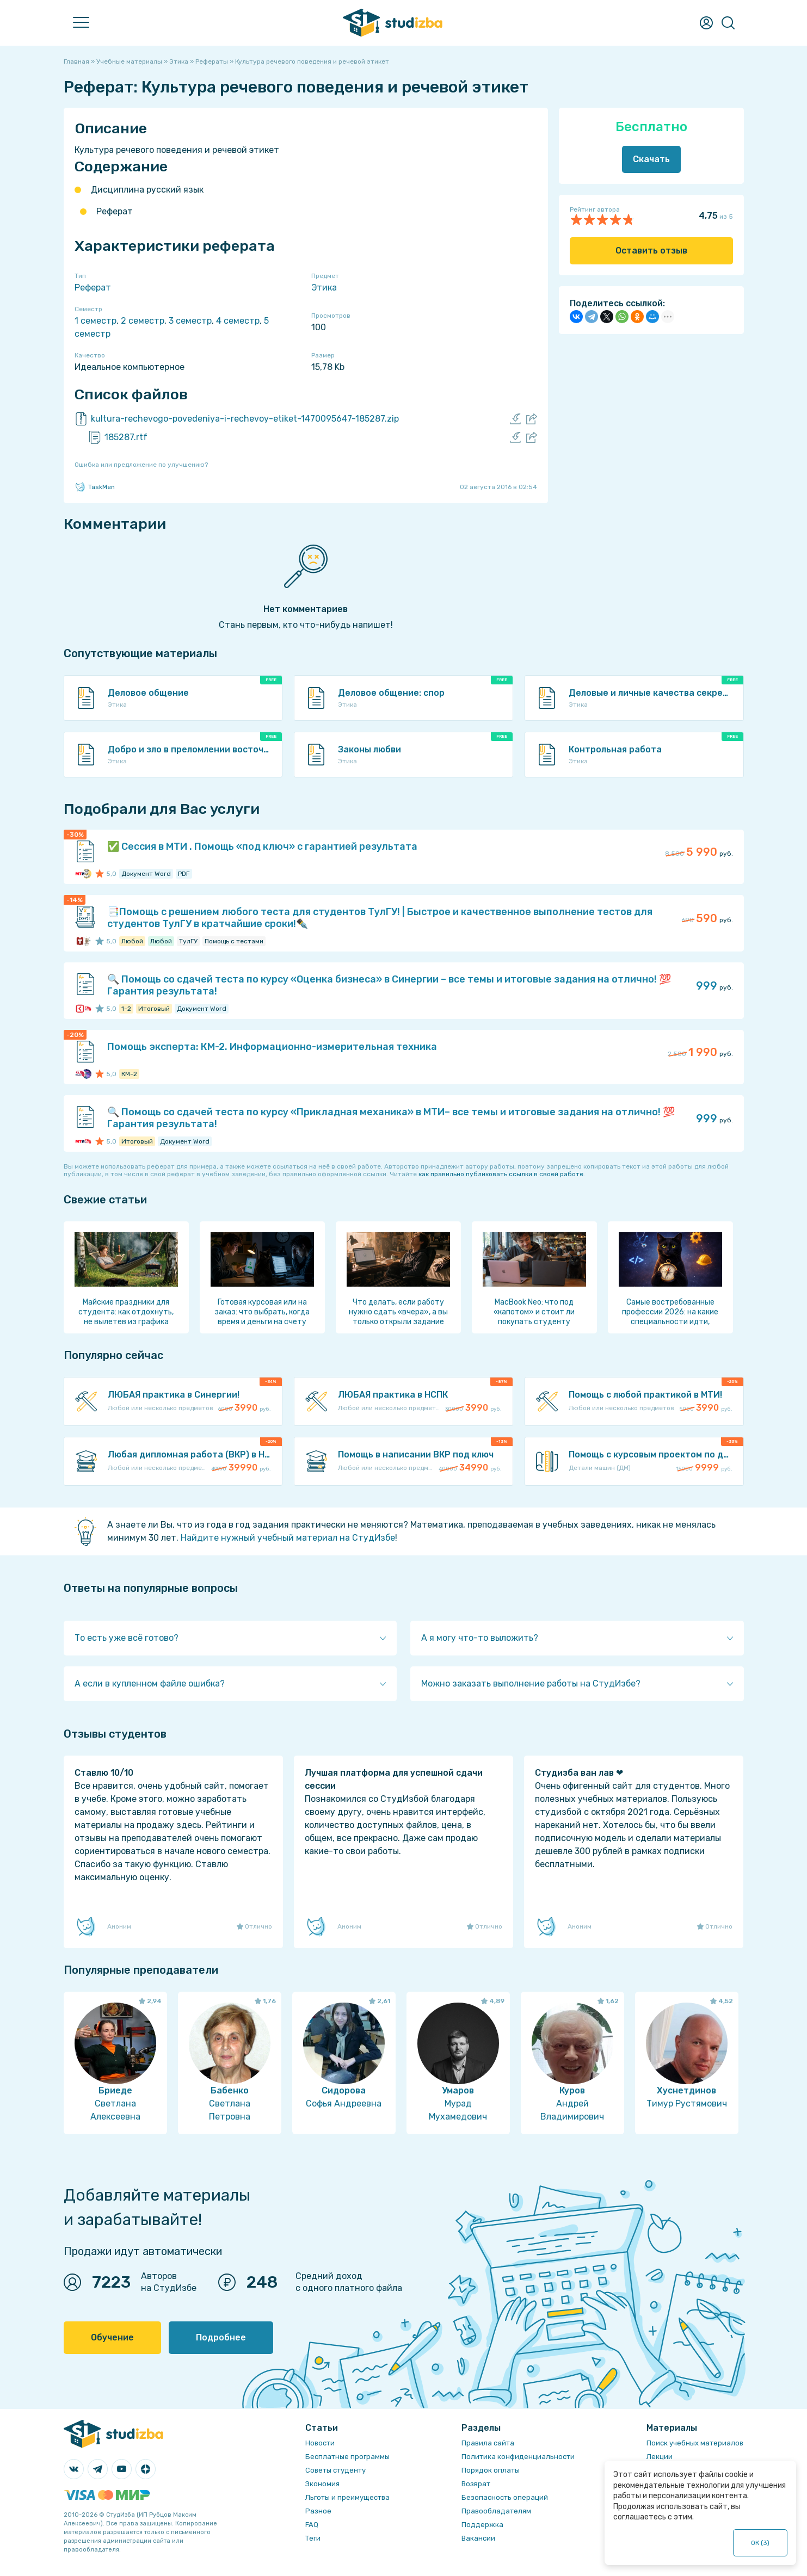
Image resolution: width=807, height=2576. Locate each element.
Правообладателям (496, 2511)
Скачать (651, 159)
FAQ (311, 2525)
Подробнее (221, 2337)
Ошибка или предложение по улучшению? (141, 464)
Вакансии (478, 2538)
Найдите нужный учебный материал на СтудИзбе (288, 1538)
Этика (324, 287)
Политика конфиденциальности (518, 2457)
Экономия (322, 2484)
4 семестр (238, 321)
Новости (320, 2443)
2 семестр (142, 321)
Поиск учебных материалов (694, 2443)
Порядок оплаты (490, 2470)
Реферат (93, 287)
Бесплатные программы (347, 2457)
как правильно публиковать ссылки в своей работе (500, 1174)
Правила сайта (487, 2443)
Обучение (112, 2337)
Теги (313, 2538)
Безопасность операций (504, 2497)
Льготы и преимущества (347, 2497)
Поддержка (482, 2525)
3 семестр (190, 321)
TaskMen (95, 486)
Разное (318, 2511)
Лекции (659, 2457)
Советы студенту (335, 2470)
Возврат (475, 2484)
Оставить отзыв (651, 250)
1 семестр (95, 321)
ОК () (760, 2543)
